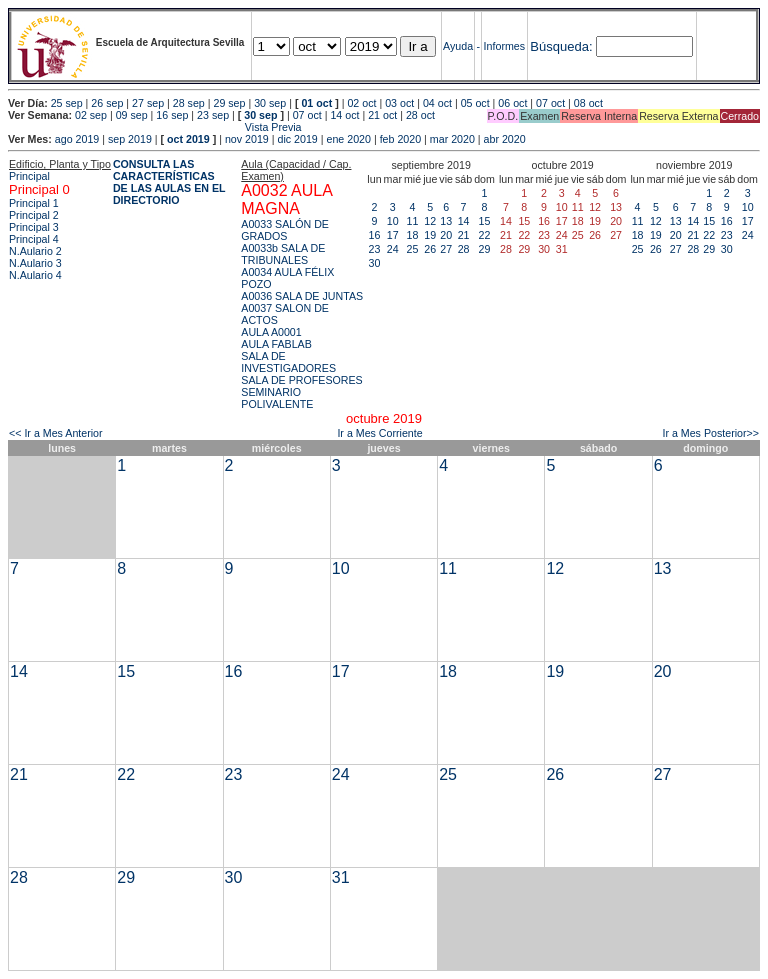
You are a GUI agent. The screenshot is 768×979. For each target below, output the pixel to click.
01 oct (316, 103)
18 (413, 235)
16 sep (172, 115)
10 (393, 221)
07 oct (550, 103)
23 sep (213, 115)
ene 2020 (348, 139)
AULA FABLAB (276, 344)
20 (446, 235)
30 (375, 263)
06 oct (512, 103)
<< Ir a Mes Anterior (56, 433)
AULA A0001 (271, 332)
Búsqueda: (561, 46)
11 (413, 221)
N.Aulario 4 (35, 275)
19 (430, 235)
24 (393, 249)
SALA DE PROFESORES (301, 380)
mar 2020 (452, 139)
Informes (504, 46)
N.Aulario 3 (35, 263)
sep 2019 (130, 139)
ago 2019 (77, 139)
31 (341, 877)
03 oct (399, 103)
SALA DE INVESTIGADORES (288, 362)
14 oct (344, 115)
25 (413, 249)
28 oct (420, 115)
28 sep (189, 103)
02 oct (361, 103)
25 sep (67, 103)
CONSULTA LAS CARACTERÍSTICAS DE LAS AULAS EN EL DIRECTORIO (169, 182)
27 (446, 249)
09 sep (132, 115)
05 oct (475, 103)
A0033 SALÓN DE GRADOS (285, 230)
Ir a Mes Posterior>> (710, 433)
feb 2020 (400, 139)
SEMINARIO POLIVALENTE (277, 398)
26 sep (107, 103)
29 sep (229, 103)
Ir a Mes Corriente (379, 433)
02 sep (91, 115)
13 (446, 221)
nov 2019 (247, 139)
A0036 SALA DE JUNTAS (302, 296)
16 (375, 235)
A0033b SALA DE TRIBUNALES (283, 254)
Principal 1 (34, 203)
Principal (29, 176)
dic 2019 (297, 139)
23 (375, 249)
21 (464, 235)
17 (393, 235)
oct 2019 (188, 139)
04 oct (437, 103)
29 (485, 249)
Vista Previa (155, 127)
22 (485, 235)
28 (464, 249)
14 (464, 221)
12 (430, 221)
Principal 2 (34, 215)
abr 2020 (505, 139)
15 (485, 221)
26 (430, 249)
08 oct (588, 103)
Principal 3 (34, 227)
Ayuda (458, 46)
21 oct (382, 115)
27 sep (148, 103)
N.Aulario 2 (35, 251)
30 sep (270, 103)
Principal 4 (34, 239)
